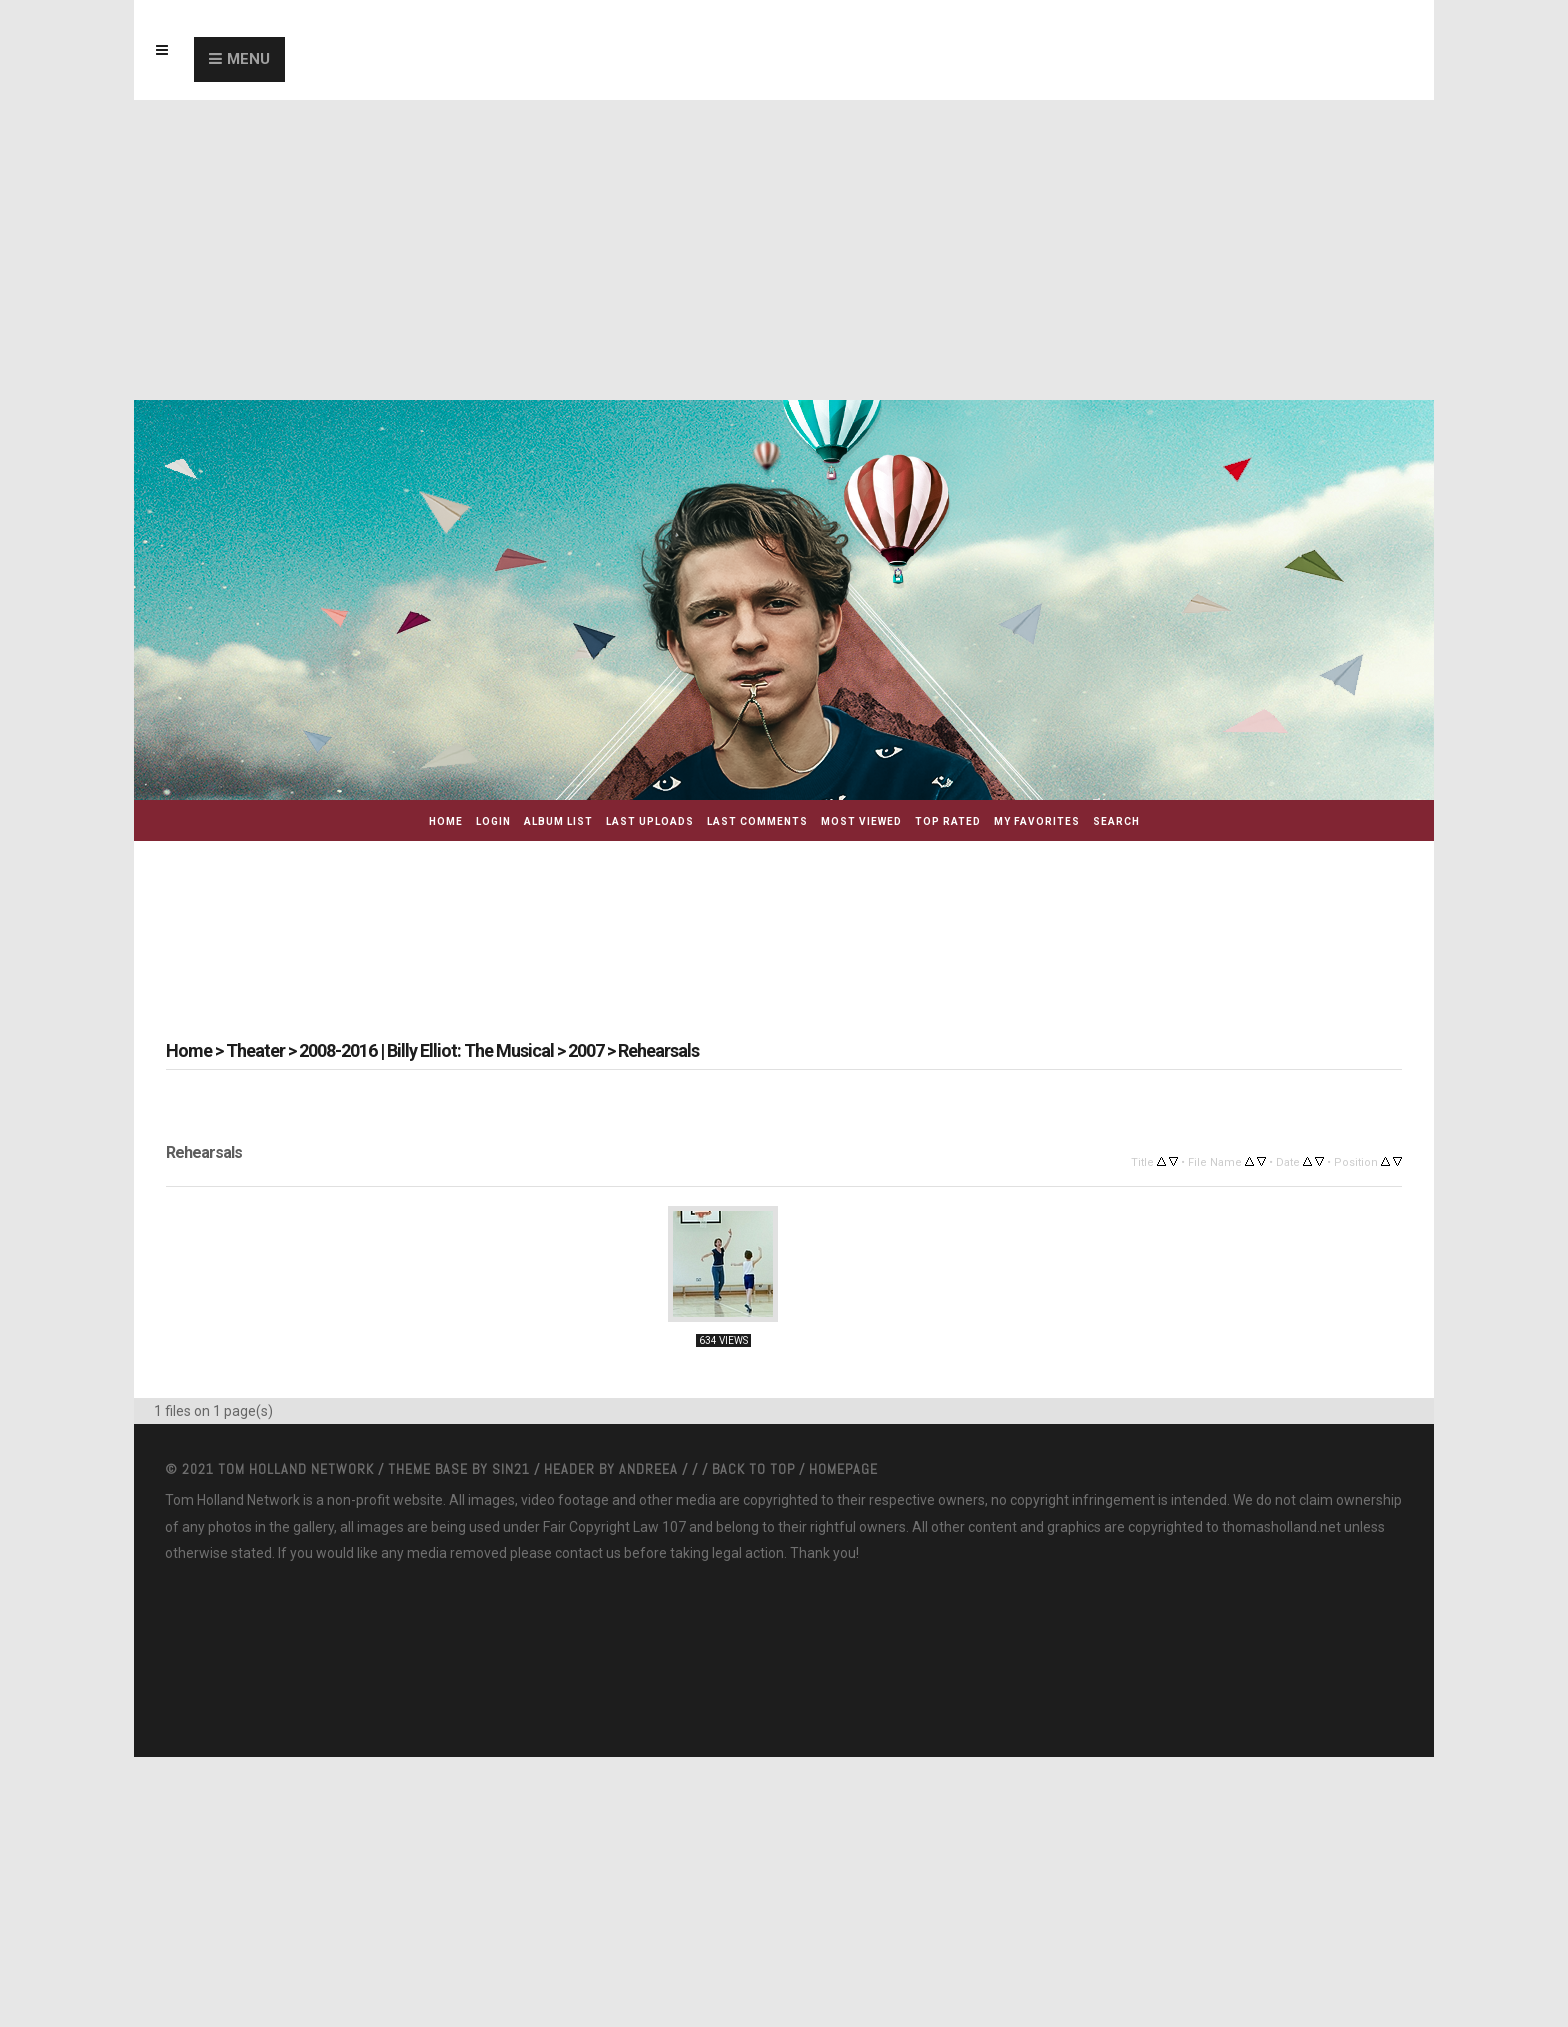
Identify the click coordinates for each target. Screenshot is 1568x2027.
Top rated (948, 821)
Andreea (650, 1469)
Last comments (757, 821)
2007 (586, 1050)
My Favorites (1037, 821)
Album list (558, 821)
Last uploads (650, 821)
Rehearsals (658, 1050)
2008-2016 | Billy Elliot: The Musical (426, 1050)
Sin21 (513, 1469)
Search (1116, 821)
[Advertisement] (784, 250)
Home (446, 821)
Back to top (753, 1469)
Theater (255, 1050)
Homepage (843, 1469)
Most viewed (861, 821)
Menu (248, 59)
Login (493, 821)
